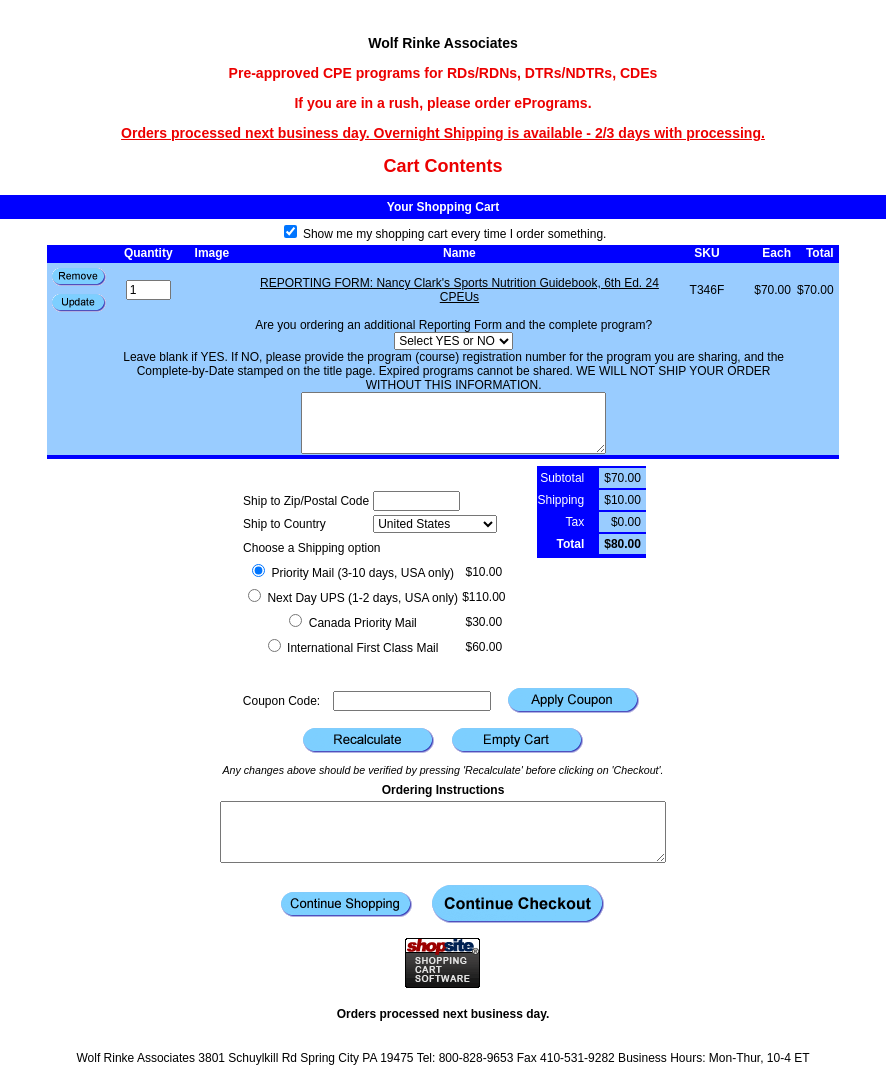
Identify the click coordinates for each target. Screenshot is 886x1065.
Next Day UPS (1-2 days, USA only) (353, 598)
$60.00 (483, 647)
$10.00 (483, 572)
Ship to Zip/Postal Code (306, 501)
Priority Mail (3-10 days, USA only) (353, 573)
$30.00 (483, 622)
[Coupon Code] (412, 701)
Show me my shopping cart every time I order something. (445, 234)
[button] (79, 303)
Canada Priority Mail (352, 623)
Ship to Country (284, 524)
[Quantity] (148, 290)
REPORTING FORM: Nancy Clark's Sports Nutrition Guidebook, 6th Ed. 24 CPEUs (459, 290)
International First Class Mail (353, 648)
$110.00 (483, 597)
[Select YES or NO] (453, 341)
